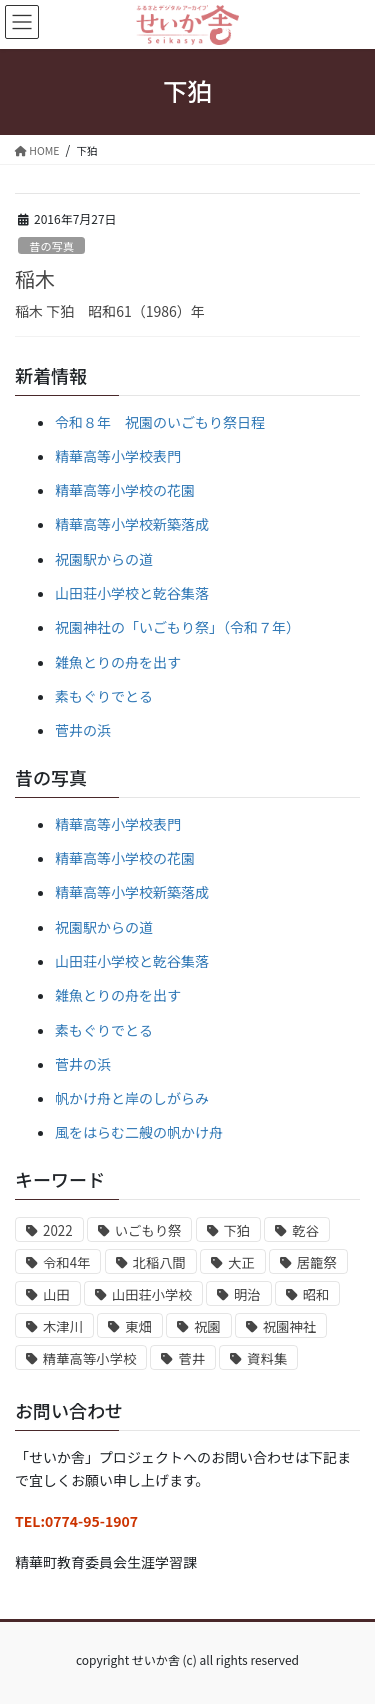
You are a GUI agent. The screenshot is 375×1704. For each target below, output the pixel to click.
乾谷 (305, 1230)
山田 (56, 1294)
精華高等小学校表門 (118, 456)
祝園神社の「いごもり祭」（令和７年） (177, 627)
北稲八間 (159, 1262)
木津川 (63, 1326)
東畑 (138, 1326)
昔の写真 (51, 246)
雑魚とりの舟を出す (118, 662)
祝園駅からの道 (104, 559)
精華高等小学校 (89, 1358)
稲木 (35, 278)
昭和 (316, 1294)
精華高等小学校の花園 (125, 490)
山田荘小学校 (152, 1294)
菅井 (191, 1358)
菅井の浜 (83, 730)
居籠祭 (317, 1262)
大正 (241, 1262)
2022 (58, 1230)
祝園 (207, 1326)
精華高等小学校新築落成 (132, 524)
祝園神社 (289, 1326)
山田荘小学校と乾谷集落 (132, 593)
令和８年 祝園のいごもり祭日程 (160, 422)
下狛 (237, 1230)
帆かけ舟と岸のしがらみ (132, 1098)
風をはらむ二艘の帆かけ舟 (139, 1132)
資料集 (267, 1358)
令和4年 (66, 1262)
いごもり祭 (148, 1230)
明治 (247, 1294)
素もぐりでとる (104, 696)
